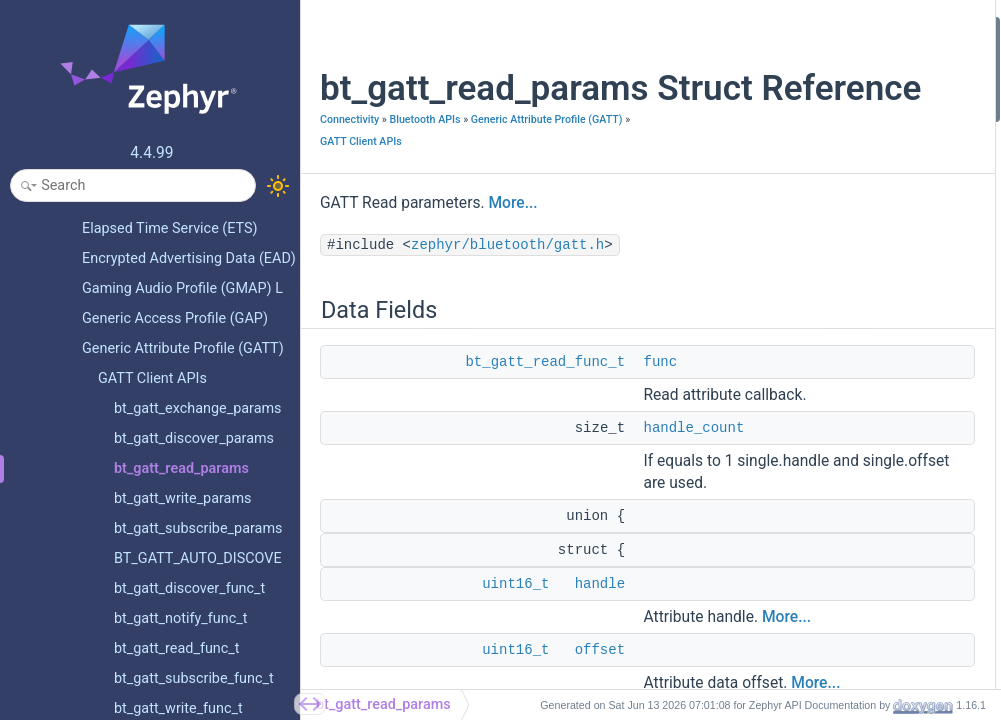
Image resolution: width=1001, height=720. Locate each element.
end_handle (768, 471)
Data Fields (751, 28)
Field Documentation (780, 364)
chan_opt (761, 310)
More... (512, 267)
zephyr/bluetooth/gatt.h (507, 309)
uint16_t (758, 108)
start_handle (771, 685)
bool (747, 189)
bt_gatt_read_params (383, 704)
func (660, 426)
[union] (754, 390)
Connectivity (349, 161)
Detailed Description (778, 337)
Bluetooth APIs (424, 161)
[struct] (755, 417)
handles (757, 578)
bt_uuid (756, 269)
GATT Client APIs (361, 205)
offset (752, 632)
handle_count (693, 514)
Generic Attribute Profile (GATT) (396, 183)
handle (754, 524)
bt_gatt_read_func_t (545, 426)
